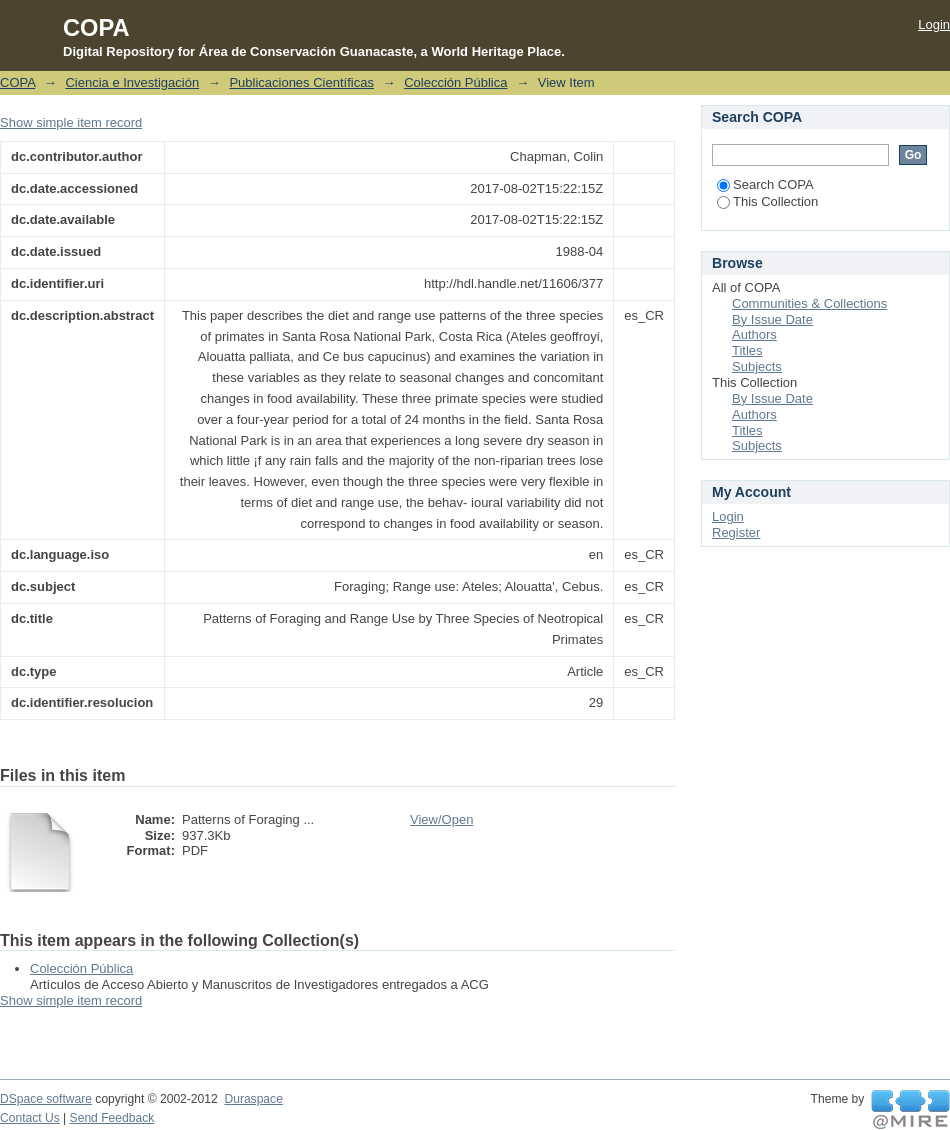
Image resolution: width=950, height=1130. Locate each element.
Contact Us (30, 1118)
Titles (747, 350)
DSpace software (46, 1099)
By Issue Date (772, 319)
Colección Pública (455, 82)
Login (934, 24)
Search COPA (765, 184)
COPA (17, 82)
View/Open (441, 819)
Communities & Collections (809, 303)
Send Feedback (112, 1118)
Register (736, 532)
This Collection (767, 201)
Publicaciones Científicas (301, 82)
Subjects (757, 366)
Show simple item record (71, 122)
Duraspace (253, 1099)
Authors (754, 334)
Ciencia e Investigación (132, 82)
